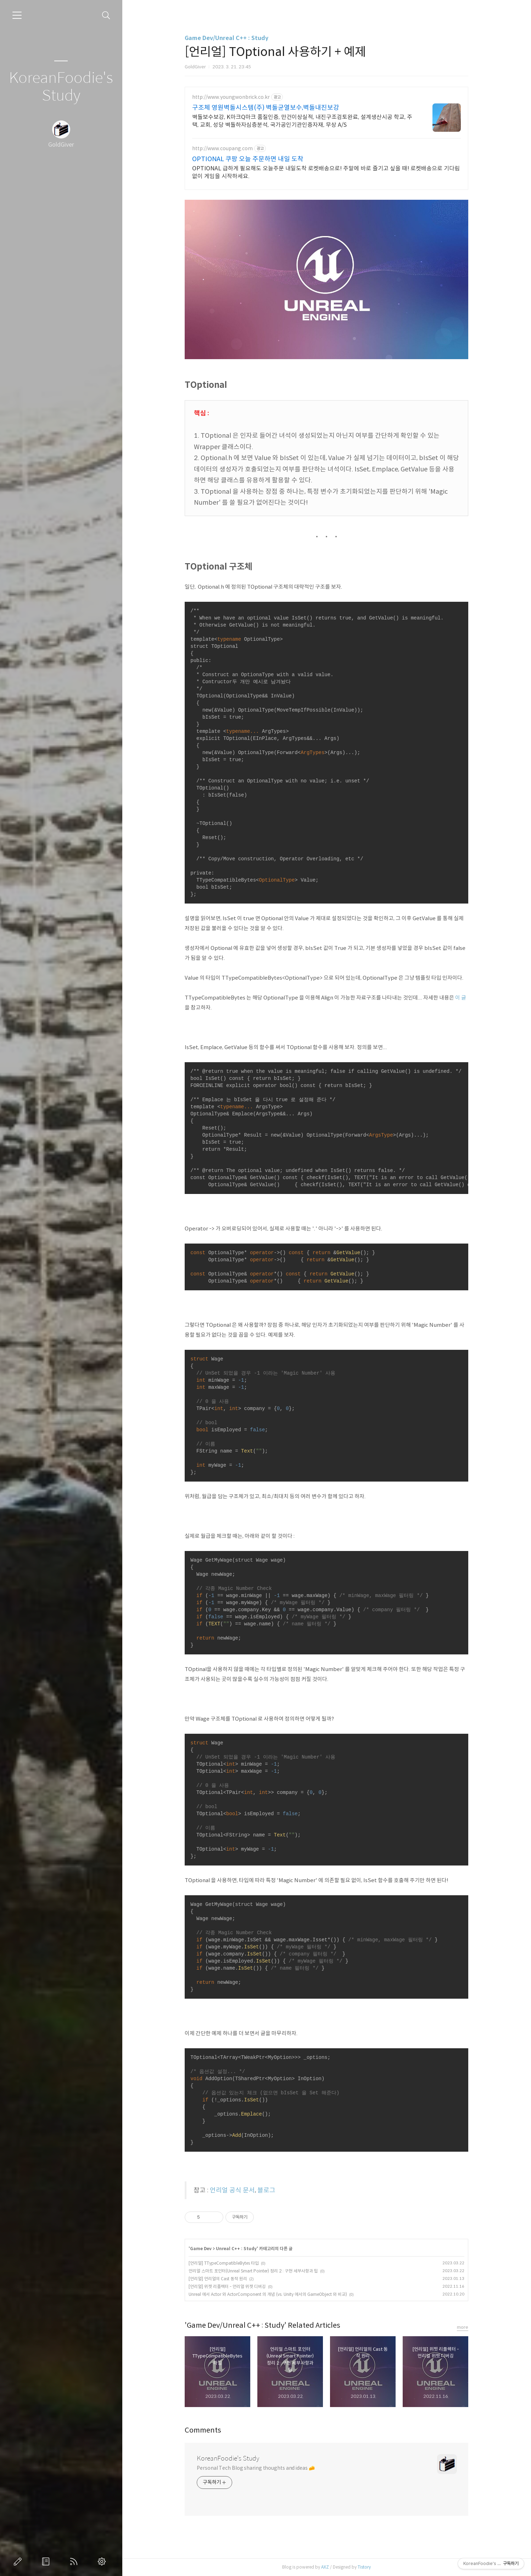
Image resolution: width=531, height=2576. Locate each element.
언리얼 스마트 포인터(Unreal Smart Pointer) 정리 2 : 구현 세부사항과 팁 (253, 2271)
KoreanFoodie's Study (61, 86)
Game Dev (201, 2248)
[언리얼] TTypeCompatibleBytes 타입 (224, 2263)
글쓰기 (19, 2561)
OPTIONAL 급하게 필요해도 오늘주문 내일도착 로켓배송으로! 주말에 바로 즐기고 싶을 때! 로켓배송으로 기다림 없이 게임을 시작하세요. (326, 172)
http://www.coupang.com (222, 149)
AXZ (325, 2567)
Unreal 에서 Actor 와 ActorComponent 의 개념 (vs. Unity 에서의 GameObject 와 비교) (268, 2294)
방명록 (47, 2561)
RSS (75, 2561)
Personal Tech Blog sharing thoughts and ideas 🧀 (255, 2468)
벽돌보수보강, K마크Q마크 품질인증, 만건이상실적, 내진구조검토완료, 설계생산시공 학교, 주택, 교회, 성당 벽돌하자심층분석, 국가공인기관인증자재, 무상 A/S (302, 121)
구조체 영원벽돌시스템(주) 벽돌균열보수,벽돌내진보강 (265, 108)
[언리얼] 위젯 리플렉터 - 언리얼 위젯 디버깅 (227, 2286)
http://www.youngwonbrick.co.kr (231, 97)
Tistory (364, 2567)
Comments (203, 2430)
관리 (103, 2561)
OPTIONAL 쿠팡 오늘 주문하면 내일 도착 (247, 159)
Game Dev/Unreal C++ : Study (226, 38)
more (462, 2327)
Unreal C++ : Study (236, 2248)
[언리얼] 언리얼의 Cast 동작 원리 (218, 2278)
